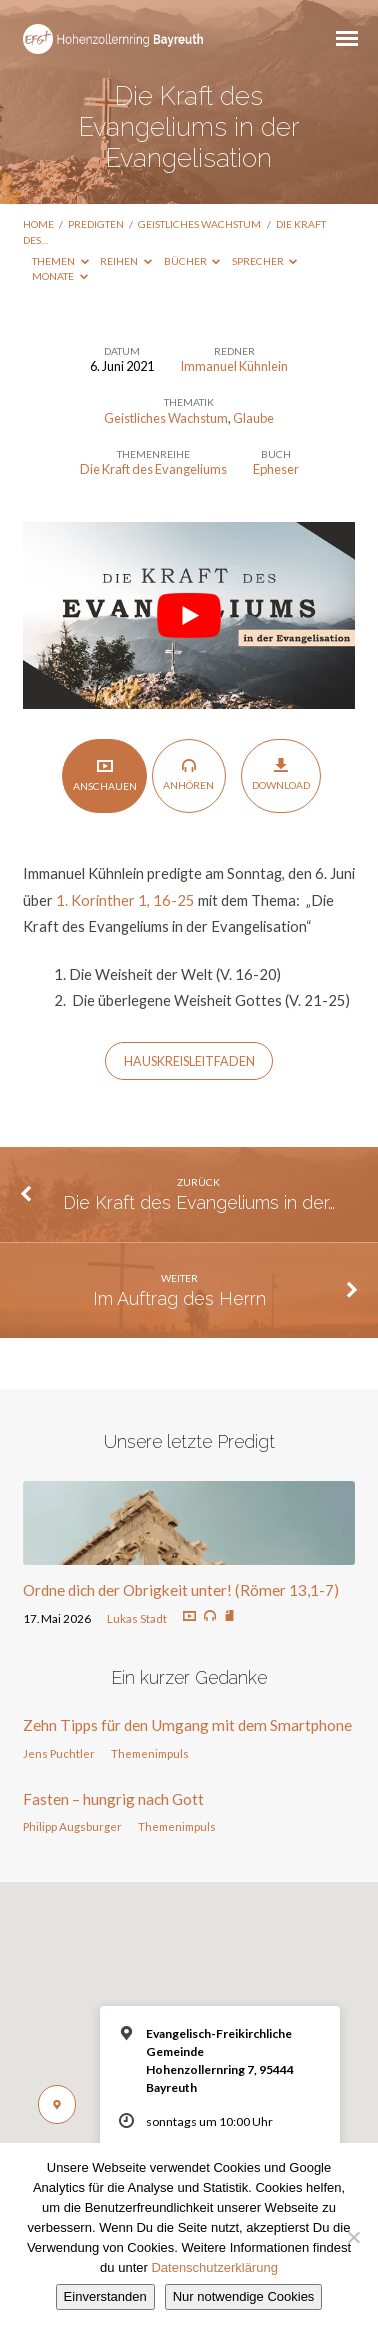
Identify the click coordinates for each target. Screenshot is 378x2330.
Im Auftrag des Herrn (179, 1298)
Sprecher (265, 261)
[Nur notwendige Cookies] (353, 2237)
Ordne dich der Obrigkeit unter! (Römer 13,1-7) (181, 1590)
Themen (60, 261)
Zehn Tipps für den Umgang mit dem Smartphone (187, 1725)
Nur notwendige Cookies (244, 2296)
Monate (60, 276)
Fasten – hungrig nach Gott (113, 1799)
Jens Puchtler (59, 1753)
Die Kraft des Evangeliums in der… (199, 1202)
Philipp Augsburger (72, 1826)
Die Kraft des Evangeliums (153, 469)
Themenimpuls (150, 1753)
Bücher (192, 261)
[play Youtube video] (189, 615)
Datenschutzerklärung (214, 2267)
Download (281, 774)
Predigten (96, 224)
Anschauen (105, 774)
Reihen (126, 261)
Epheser (276, 469)
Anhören (188, 774)
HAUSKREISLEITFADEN (189, 1061)
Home (38, 224)
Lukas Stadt (137, 1618)
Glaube (253, 418)
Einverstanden (105, 2296)
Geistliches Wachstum (199, 224)
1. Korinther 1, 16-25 (125, 900)
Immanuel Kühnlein (234, 366)
